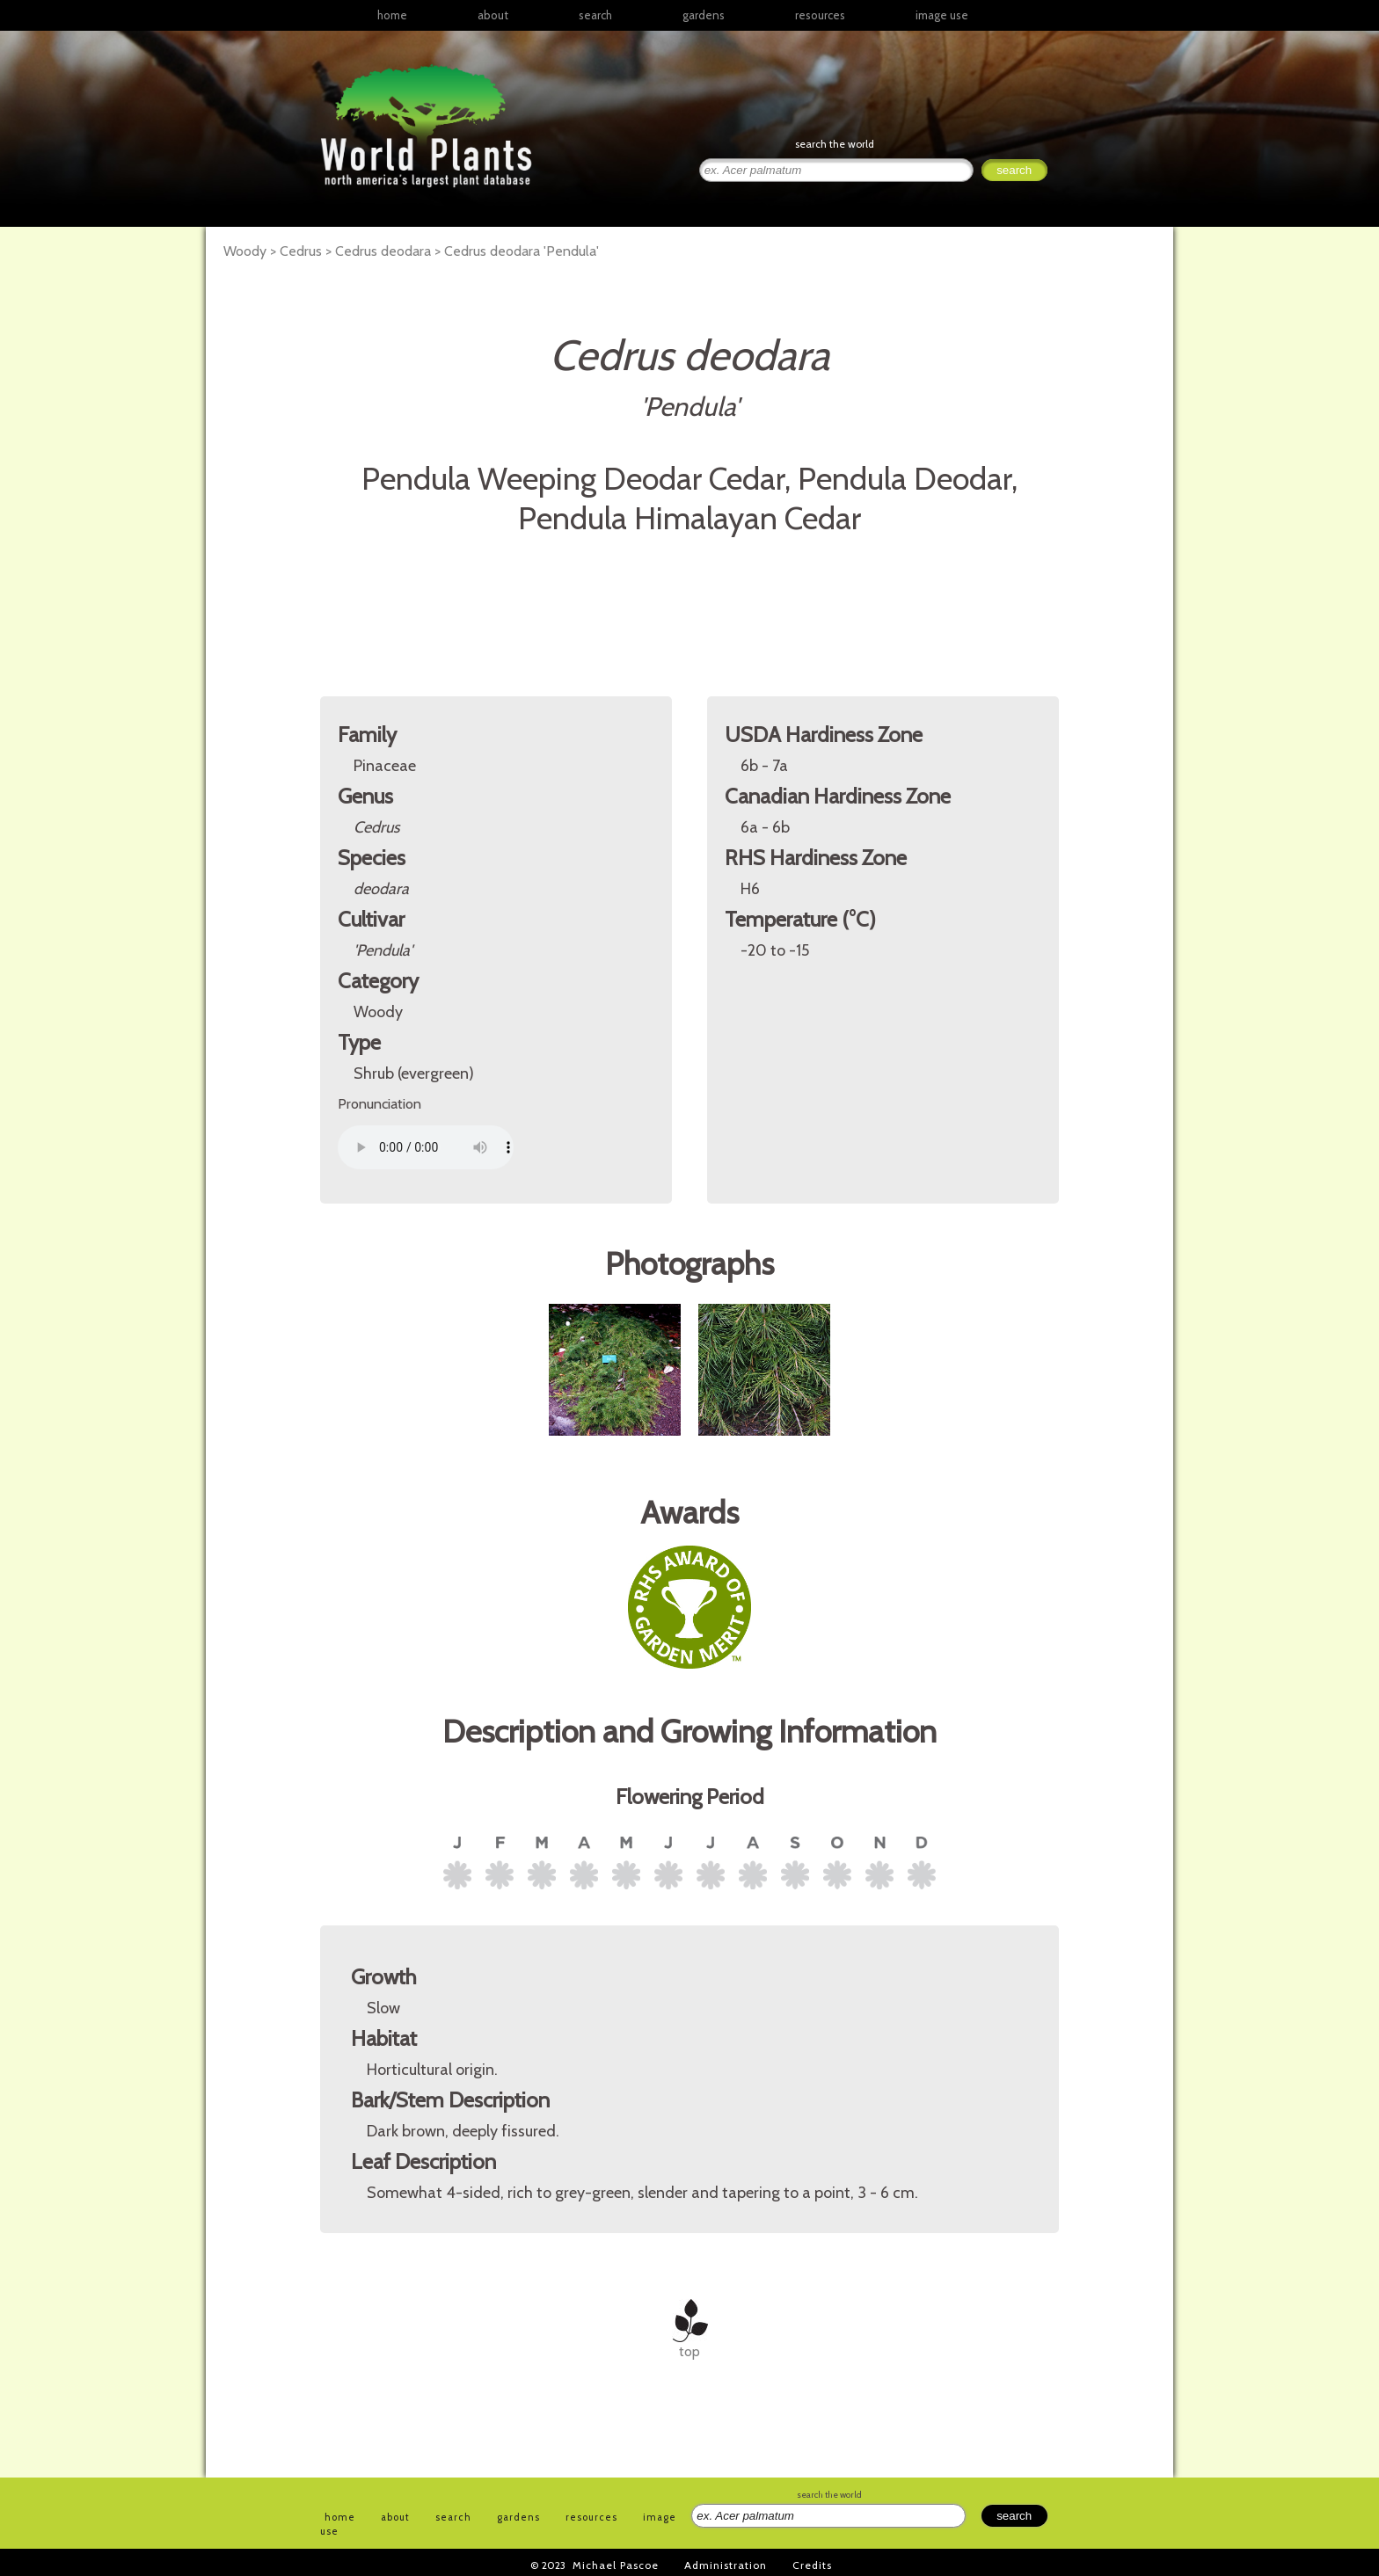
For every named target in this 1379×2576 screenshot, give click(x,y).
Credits (812, 2565)
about (493, 15)
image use (942, 15)
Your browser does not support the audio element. (426, 1147)
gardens (703, 15)
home (392, 15)
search (595, 15)
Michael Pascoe (616, 2565)
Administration (725, 2565)
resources (591, 2517)
